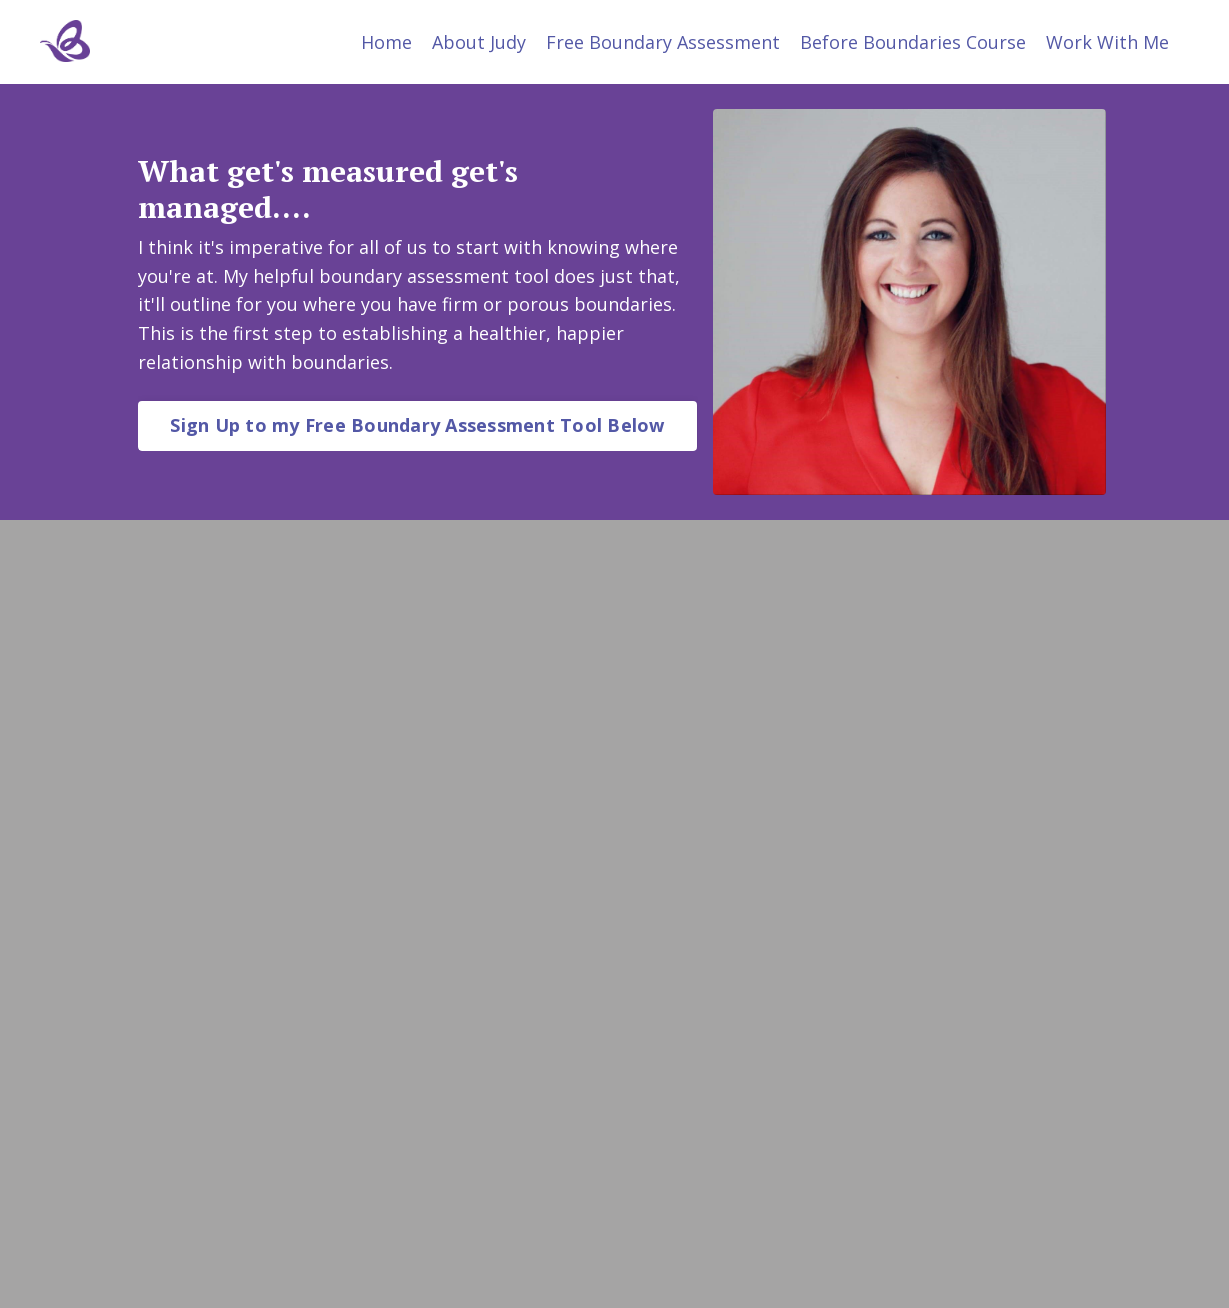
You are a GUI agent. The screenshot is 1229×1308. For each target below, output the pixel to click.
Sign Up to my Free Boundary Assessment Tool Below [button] (417, 425)
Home (386, 42)
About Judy (479, 42)
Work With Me (1107, 42)
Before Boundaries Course (913, 42)
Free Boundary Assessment (663, 42)
